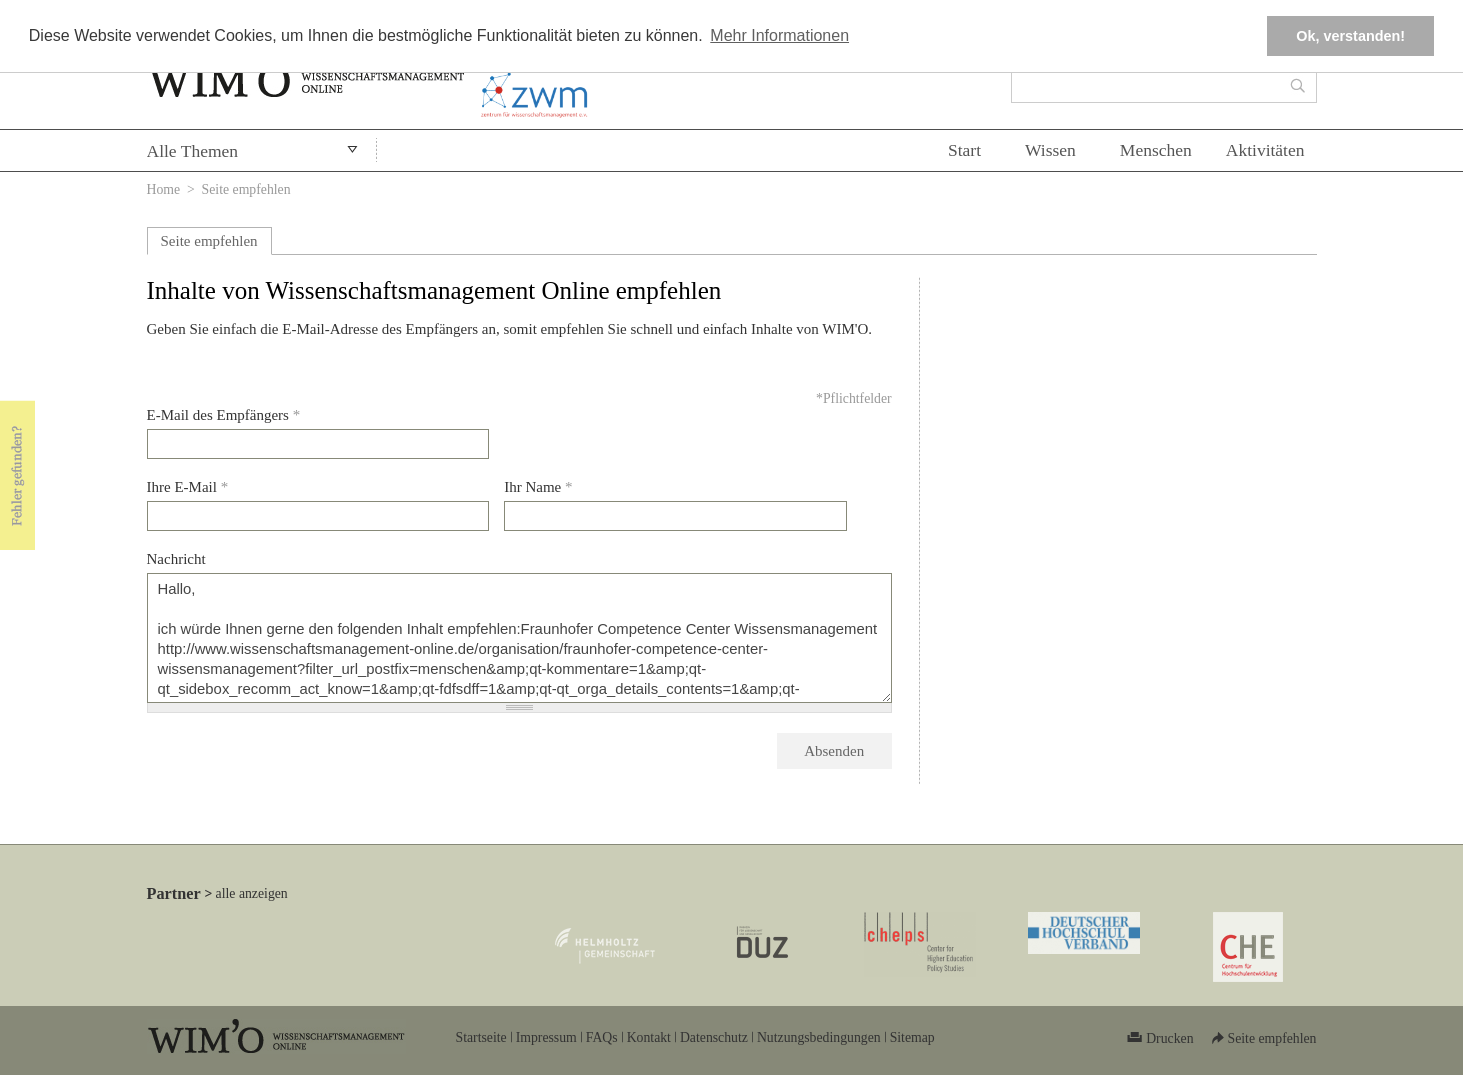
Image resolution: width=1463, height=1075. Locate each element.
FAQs (602, 1037)
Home (164, 189)
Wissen (1050, 150)
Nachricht (176, 559)
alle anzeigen (252, 893)
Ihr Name (538, 487)
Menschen (1156, 150)
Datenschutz (714, 1037)
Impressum (546, 1037)
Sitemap (912, 1037)
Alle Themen (193, 151)
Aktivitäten (1265, 150)
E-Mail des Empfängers (224, 415)
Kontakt (649, 1037)
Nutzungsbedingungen (819, 1037)
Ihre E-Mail (188, 487)
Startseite (481, 1037)
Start (964, 150)
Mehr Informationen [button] (779, 35)
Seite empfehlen (209, 241)
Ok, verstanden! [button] (1350, 36)
